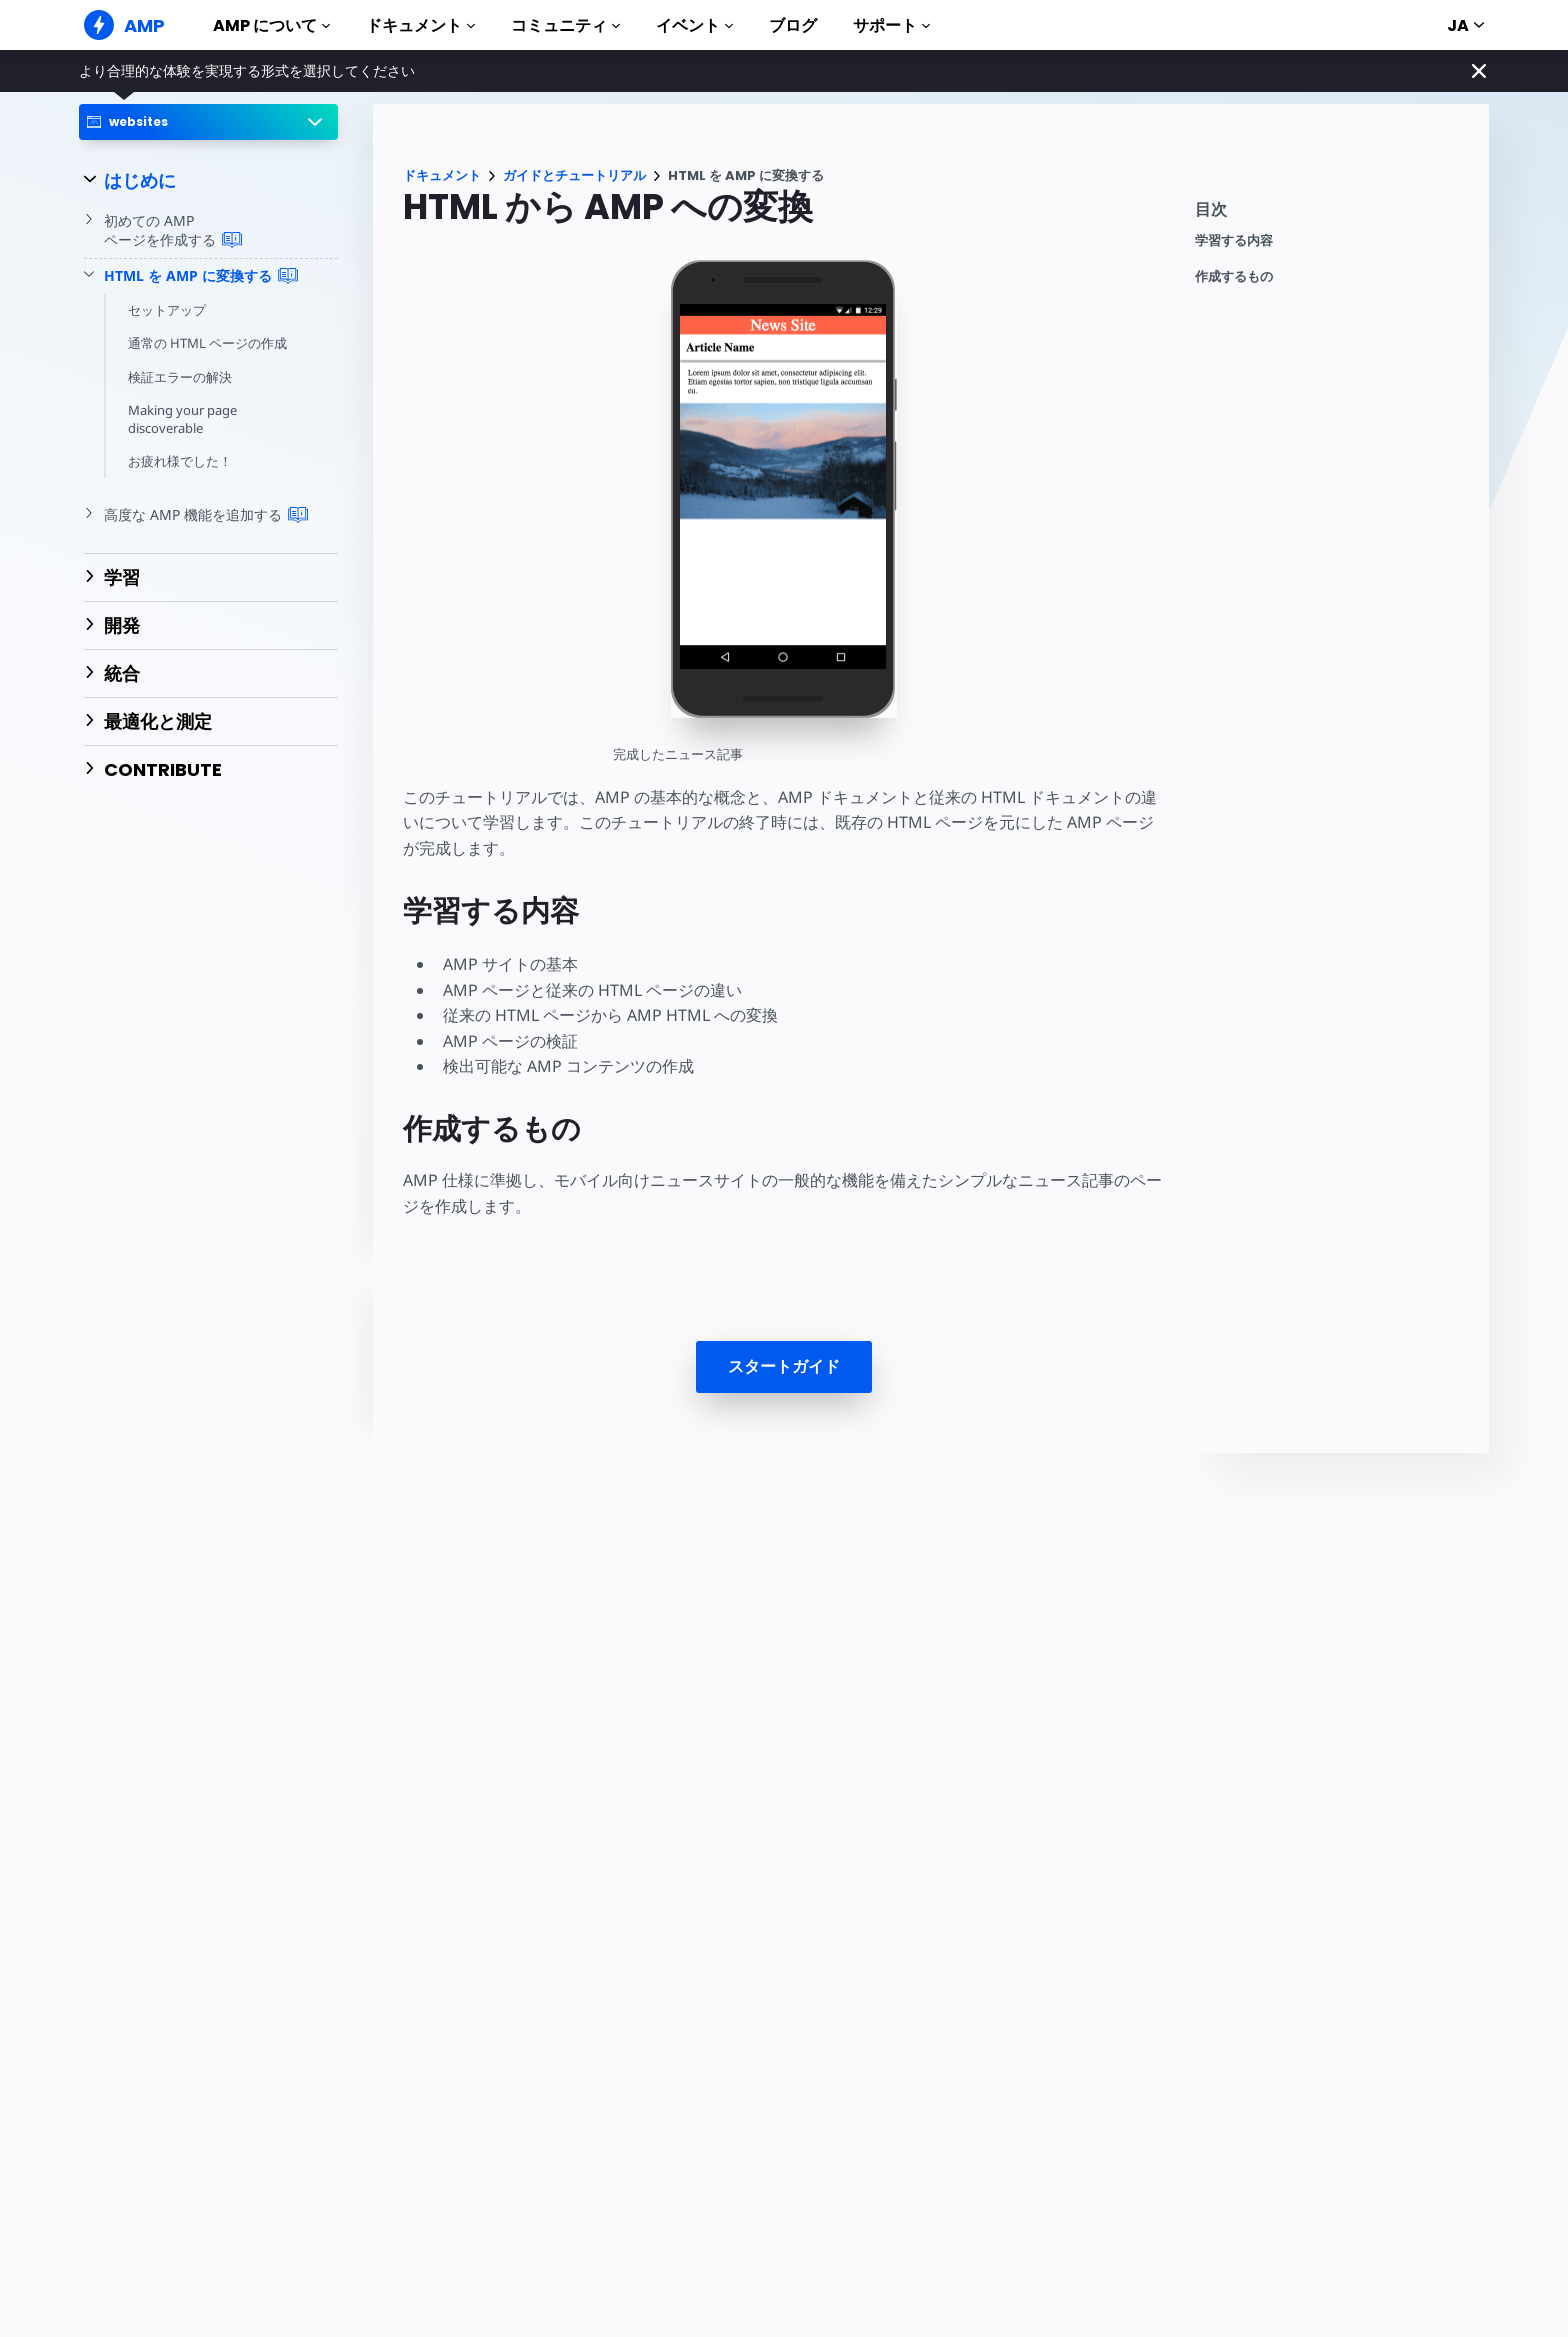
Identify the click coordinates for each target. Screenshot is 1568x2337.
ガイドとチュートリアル (574, 175)
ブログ (793, 25)
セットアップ (167, 310)
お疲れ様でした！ (180, 461)
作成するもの (1234, 276)
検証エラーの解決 (180, 377)
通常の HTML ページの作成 (207, 343)
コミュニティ (565, 25)
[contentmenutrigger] (1332, 214)
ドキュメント (420, 25)
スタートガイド (784, 1366)
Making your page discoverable (182, 419)
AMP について (271, 25)
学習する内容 (1234, 240)
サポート (891, 25)
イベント (694, 25)
